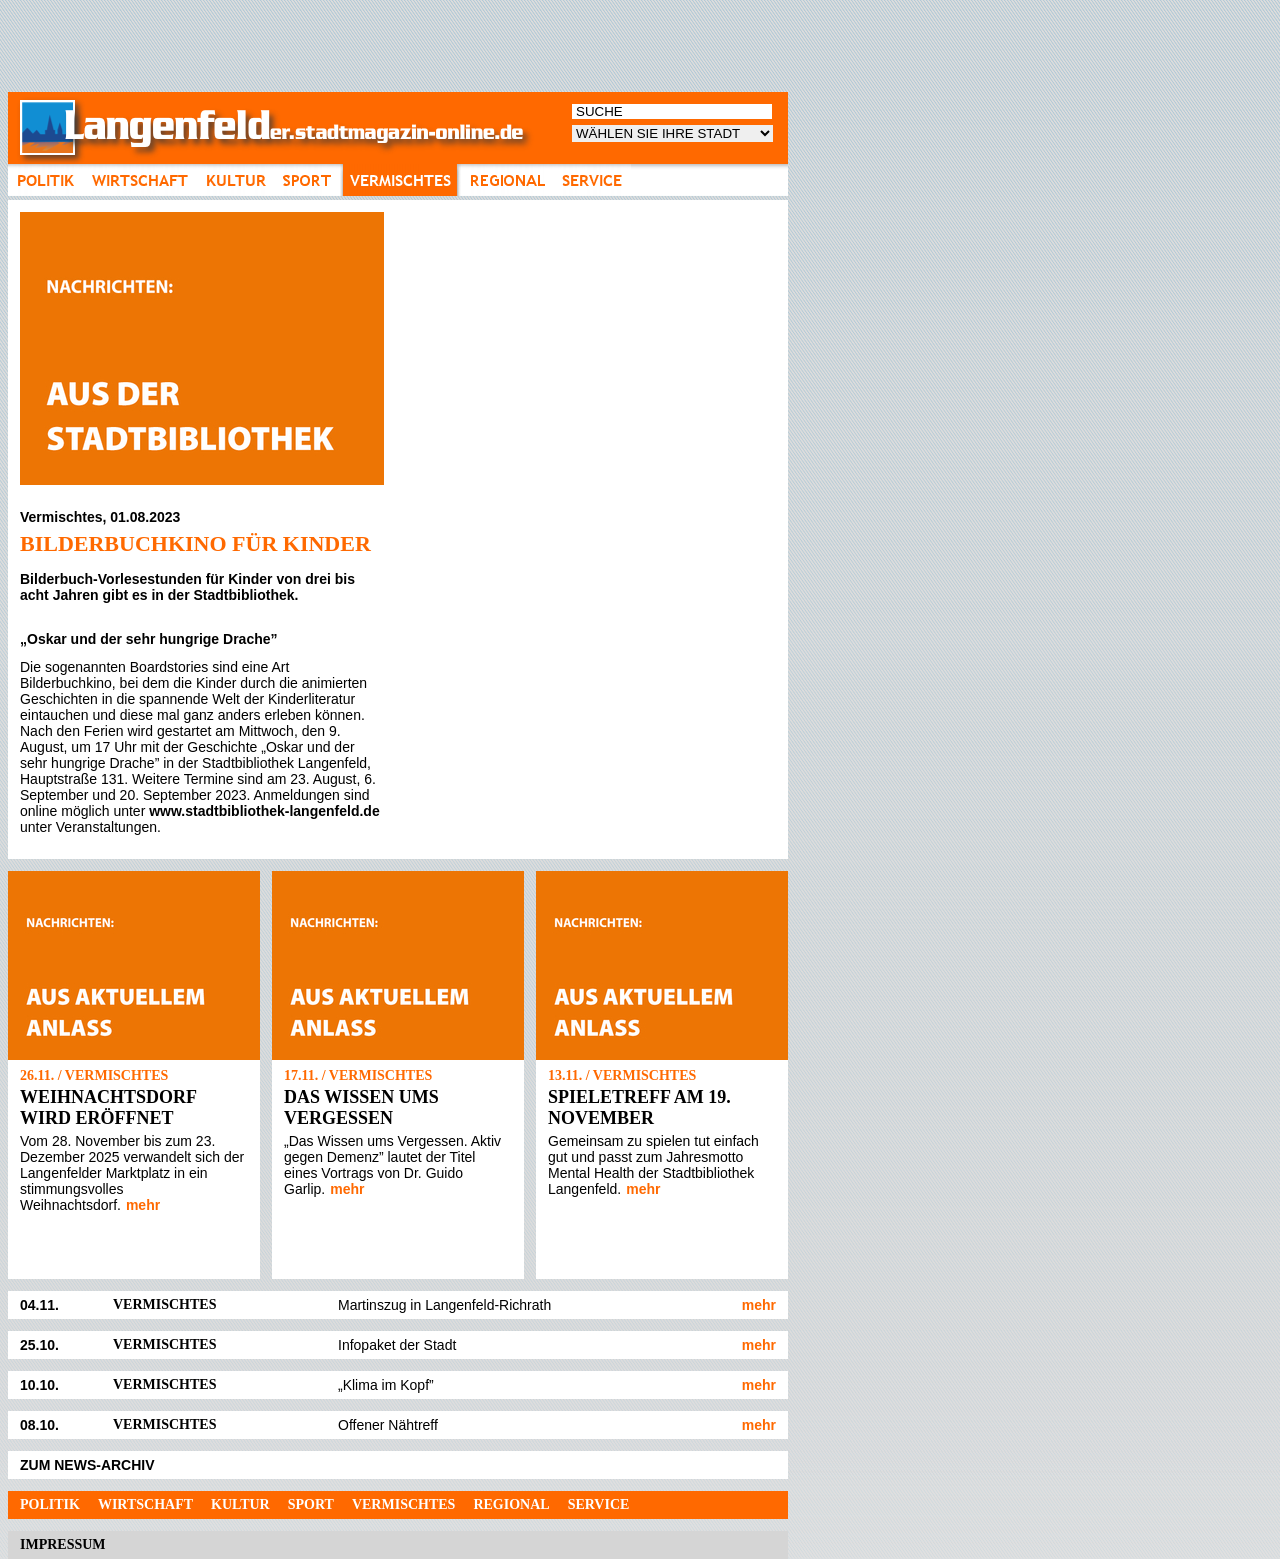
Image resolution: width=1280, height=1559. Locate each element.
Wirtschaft (145, 1504)
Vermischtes (403, 1504)
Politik (50, 1504)
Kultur (240, 1504)
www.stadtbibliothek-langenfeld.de (264, 811)
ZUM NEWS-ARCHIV (87, 1465)
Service (599, 1504)
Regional (511, 1504)
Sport (311, 1504)
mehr (143, 1205)
